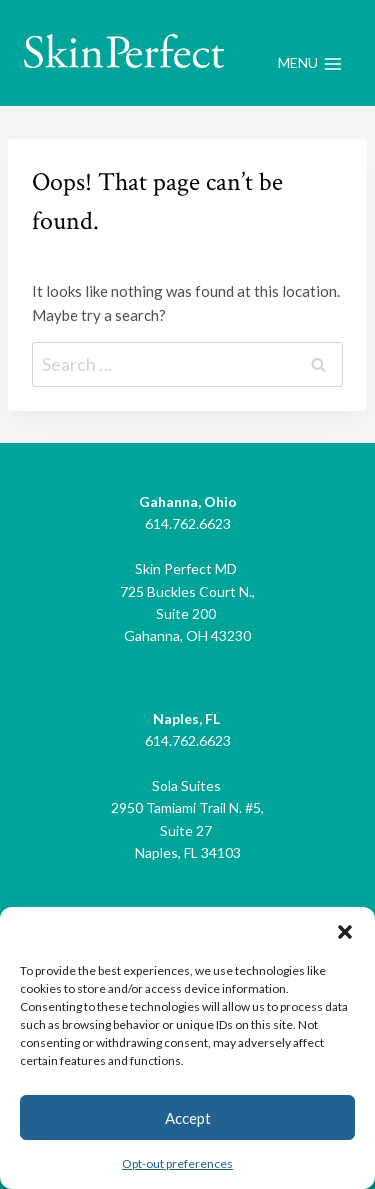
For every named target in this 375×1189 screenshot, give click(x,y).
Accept (188, 1118)
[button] (345, 932)
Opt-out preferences (177, 1163)
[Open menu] (310, 64)
